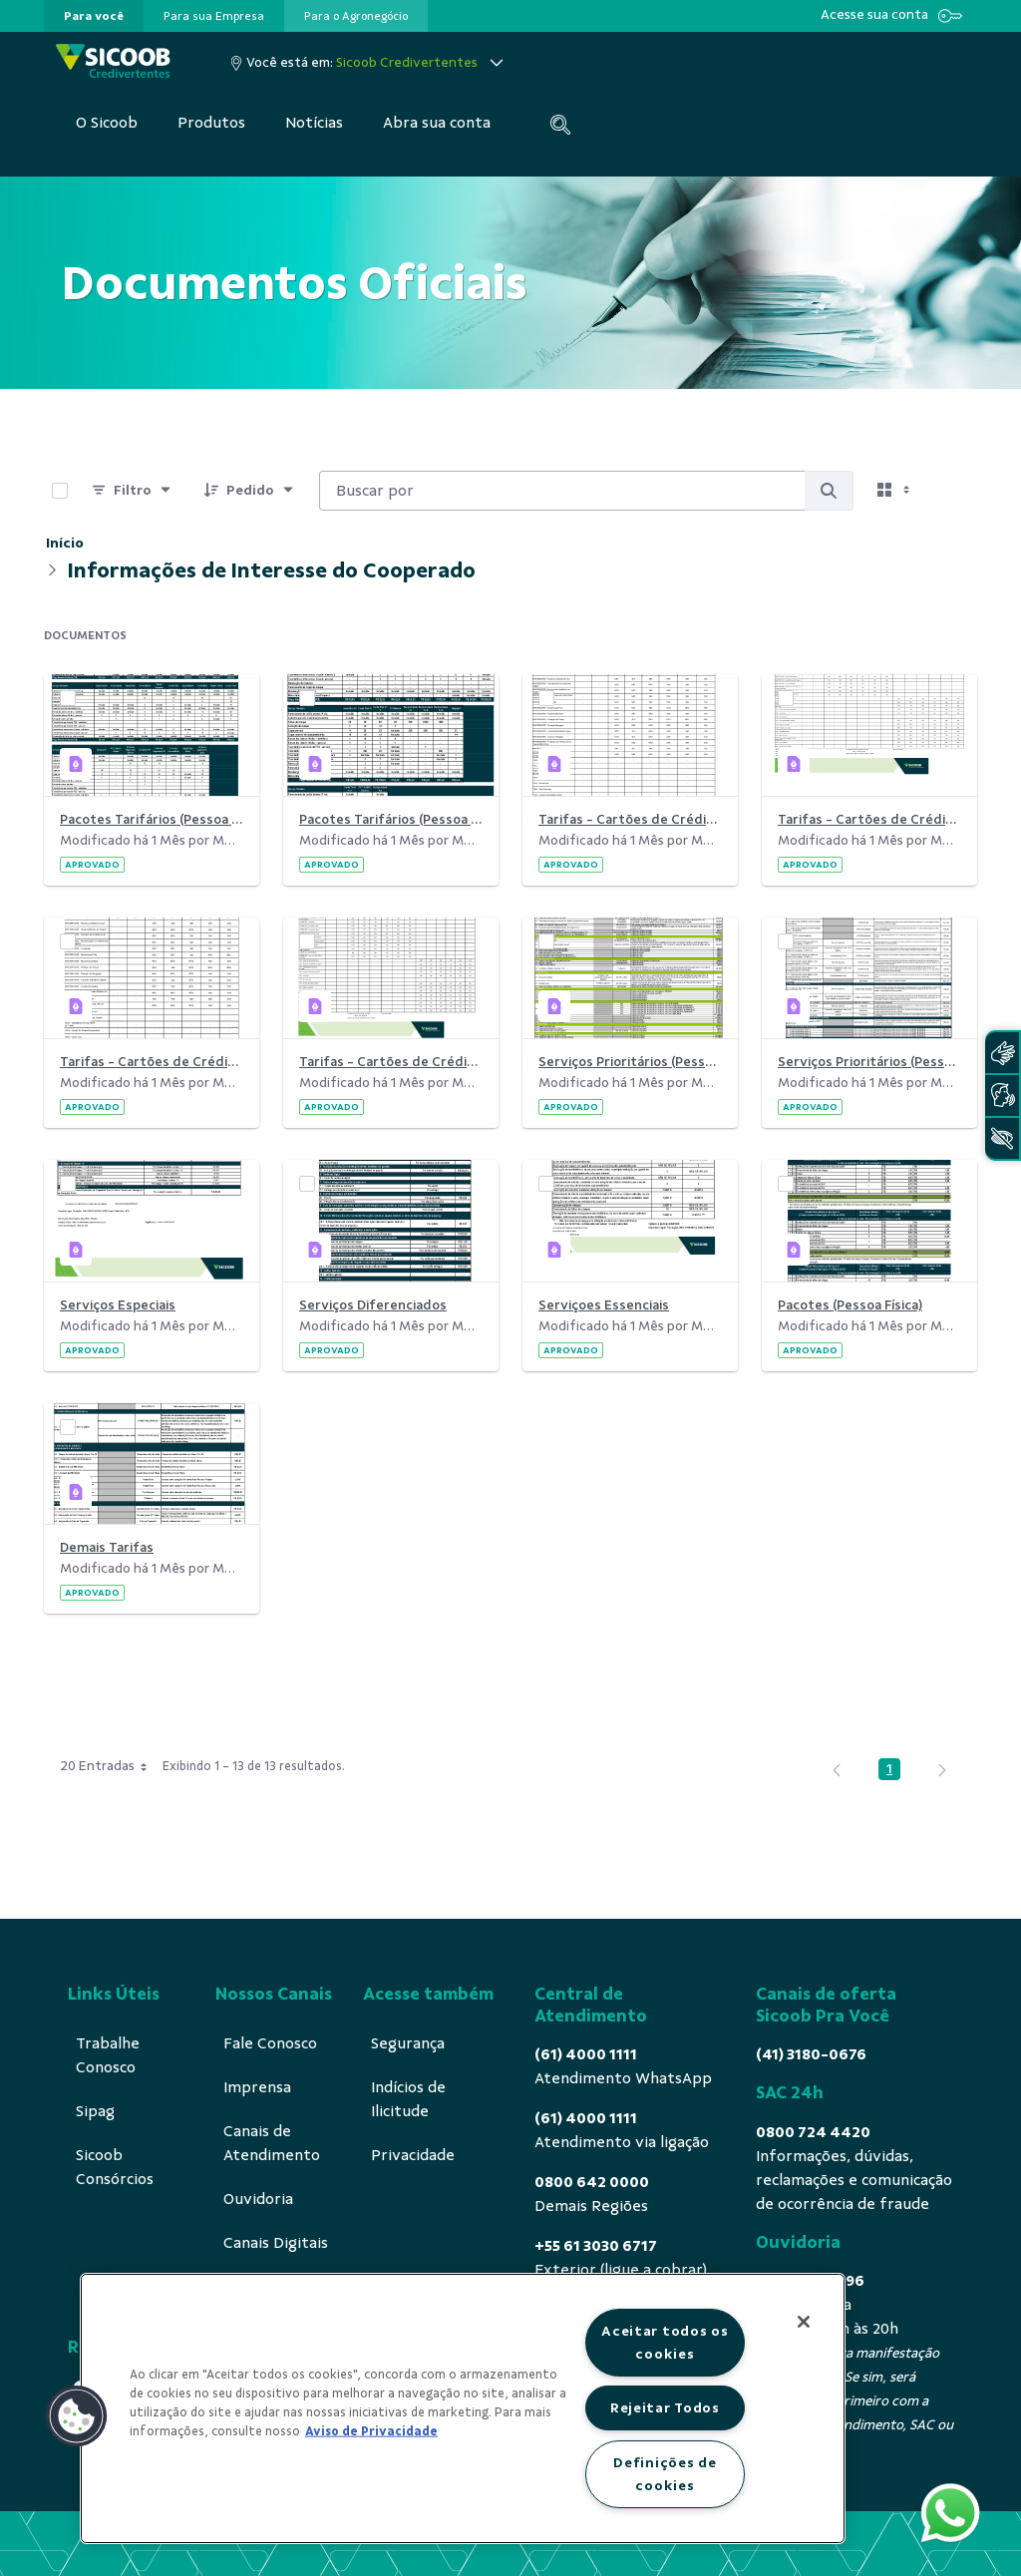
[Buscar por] (829, 491)
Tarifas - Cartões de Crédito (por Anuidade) (869, 819)
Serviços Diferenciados (373, 1304)
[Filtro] (132, 491)
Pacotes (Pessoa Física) (850, 1304)
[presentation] (94, 16)
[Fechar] (804, 2322)
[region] (463, 2408)
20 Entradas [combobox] (110, 1766)
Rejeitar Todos (665, 2407)
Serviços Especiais (117, 1304)
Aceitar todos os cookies (665, 2342)
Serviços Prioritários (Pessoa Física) (869, 1061)
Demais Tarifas (107, 1547)
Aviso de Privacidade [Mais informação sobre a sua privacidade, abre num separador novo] (371, 2431)
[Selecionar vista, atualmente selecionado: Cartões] (895, 491)
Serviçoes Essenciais (603, 1304)
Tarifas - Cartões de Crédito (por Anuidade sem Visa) (630, 819)
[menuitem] (94, 16)
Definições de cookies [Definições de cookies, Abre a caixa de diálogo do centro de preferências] (664, 2473)
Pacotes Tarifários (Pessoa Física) (151, 819)
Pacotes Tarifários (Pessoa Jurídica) (391, 819)
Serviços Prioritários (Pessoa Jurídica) (630, 1061)
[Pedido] (249, 491)
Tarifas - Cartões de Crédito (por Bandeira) (391, 1061)
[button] (77, 2416)
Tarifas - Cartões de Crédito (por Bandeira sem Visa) (151, 1061)
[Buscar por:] (562, 491)
